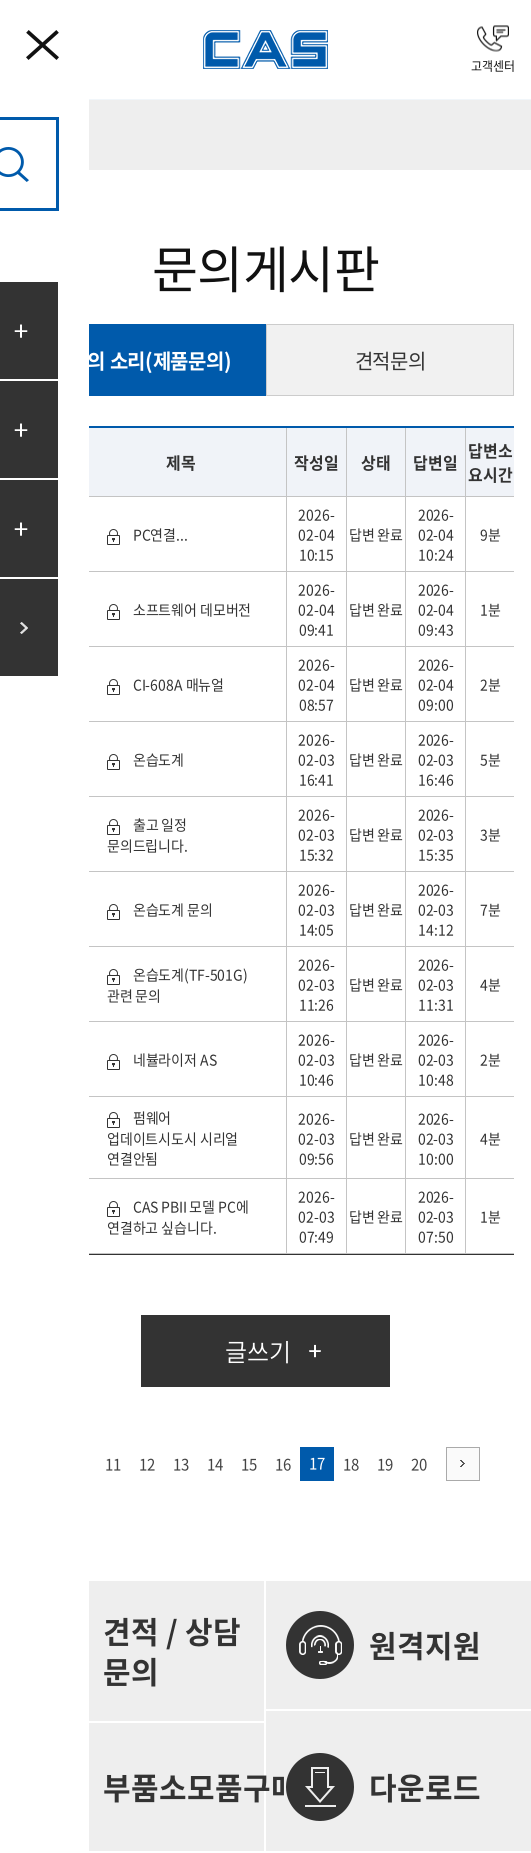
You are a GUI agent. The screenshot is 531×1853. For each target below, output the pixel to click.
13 (181, 1464)
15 (249, 1464)
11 (113, 1464)
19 (385, 1464)
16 (283, 1464)
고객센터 (493, 49)
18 (351, 1464)
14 (215, 1464)
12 (147, 1464)
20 (419, 1464)
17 (317, 1463)
